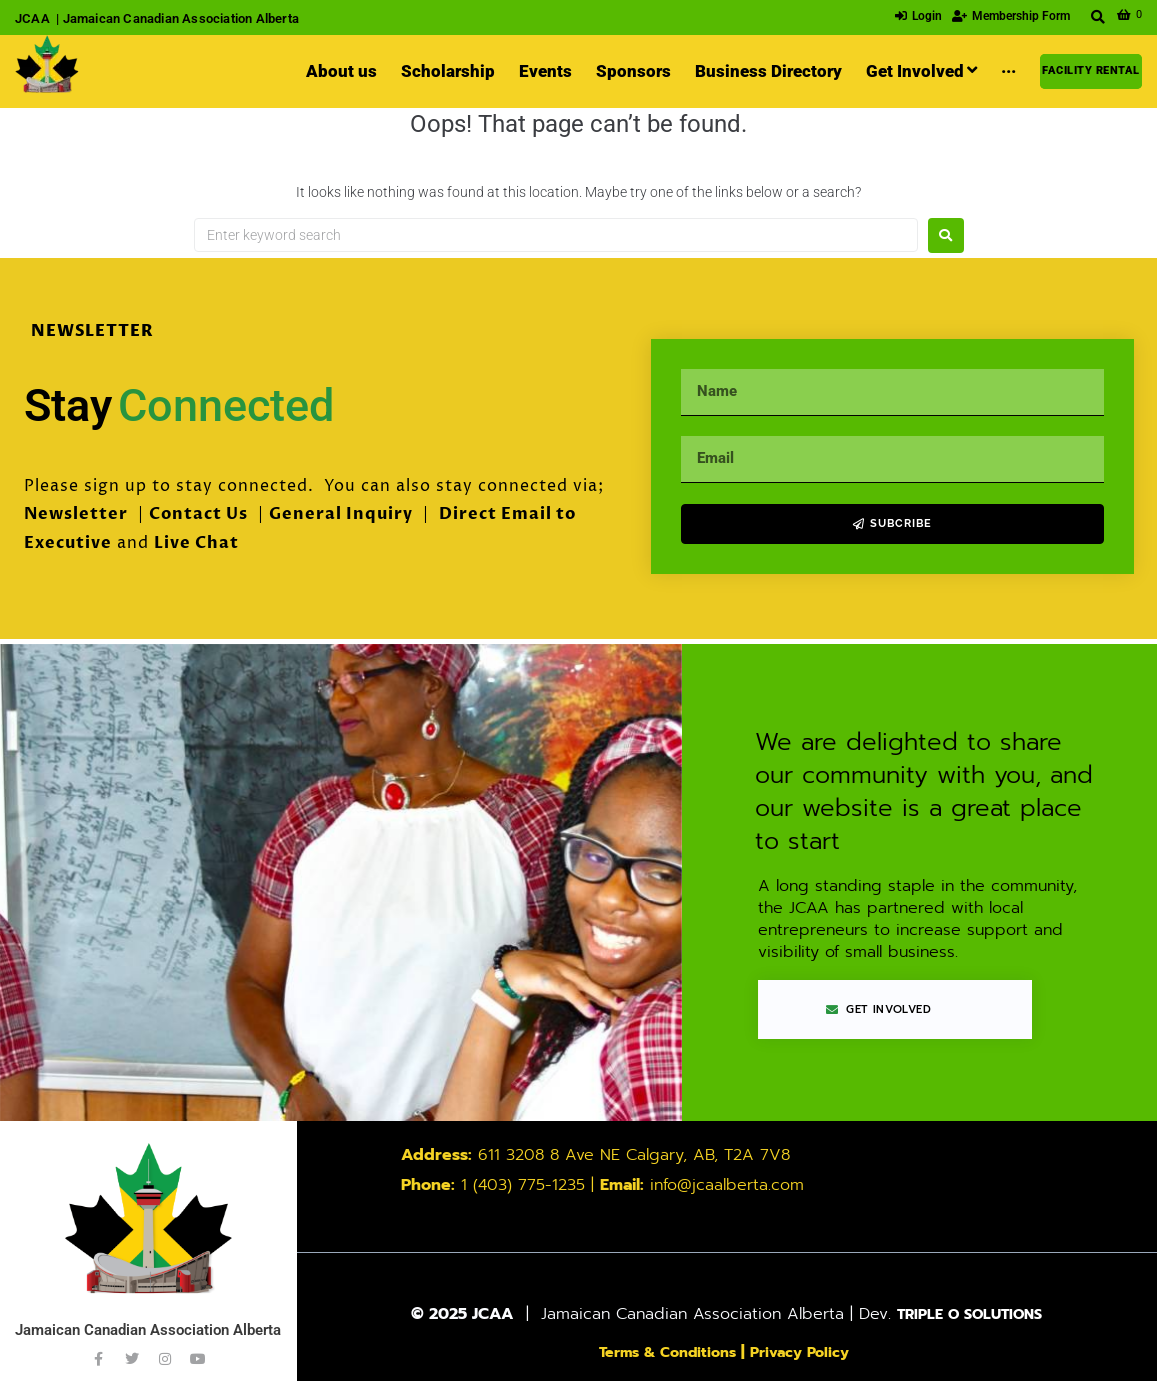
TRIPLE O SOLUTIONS (969, 1315)
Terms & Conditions (662, 1353)
